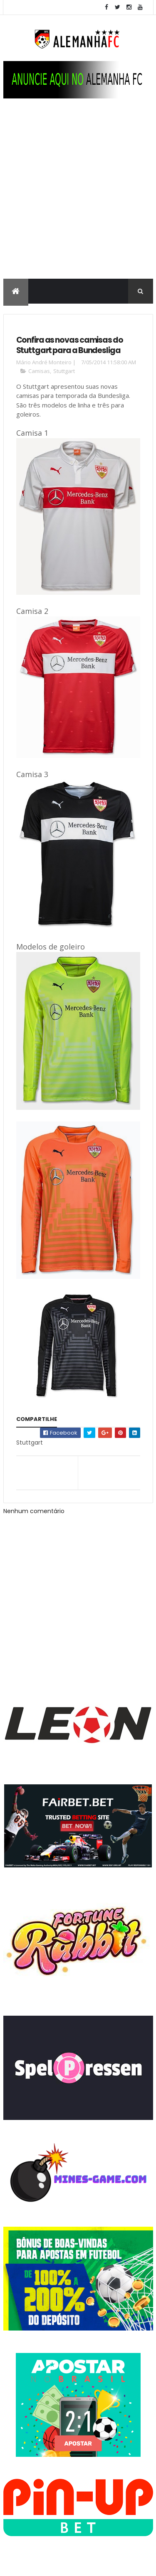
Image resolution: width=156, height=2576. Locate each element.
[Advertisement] (78, 197)
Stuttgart (64, 371)
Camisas (39, 371)
